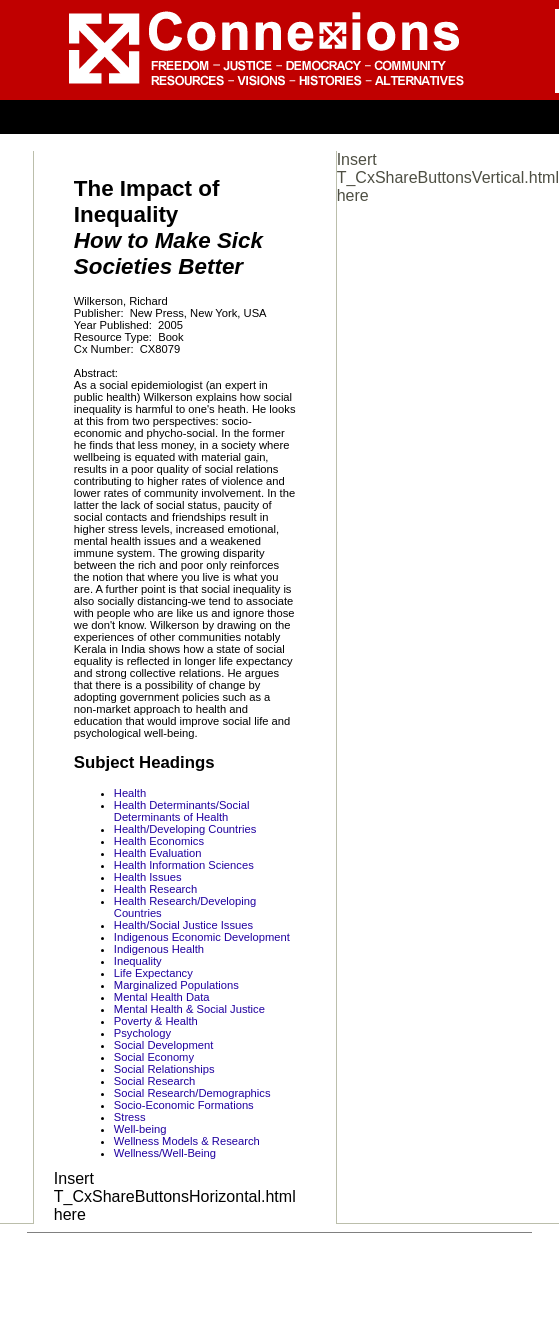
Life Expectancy (153, 973)
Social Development (164, 1045)
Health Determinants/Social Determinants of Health (182, 811)
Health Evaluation (158, 853)
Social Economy (154, 1057)
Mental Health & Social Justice (189, 1009)
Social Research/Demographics (192, 1093)
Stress (130, 1117)
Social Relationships (164, 1069)
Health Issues (148, 877)
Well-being (140, 1129)
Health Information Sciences (184, 865)
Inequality (138, 961)
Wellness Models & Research (187, 1141)
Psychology (142, 1033)
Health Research (155, 889)
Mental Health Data (162, 997)
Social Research (154, 1081)
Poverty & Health (156, 1021)
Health (130, 793)
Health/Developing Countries (185, 829)
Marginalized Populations (176, 985)
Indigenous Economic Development (202, 937)
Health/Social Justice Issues (183, 925)
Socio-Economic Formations (184, 1105)
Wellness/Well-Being (165, 1153)
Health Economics (159, 841)
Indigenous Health (159, 949)
